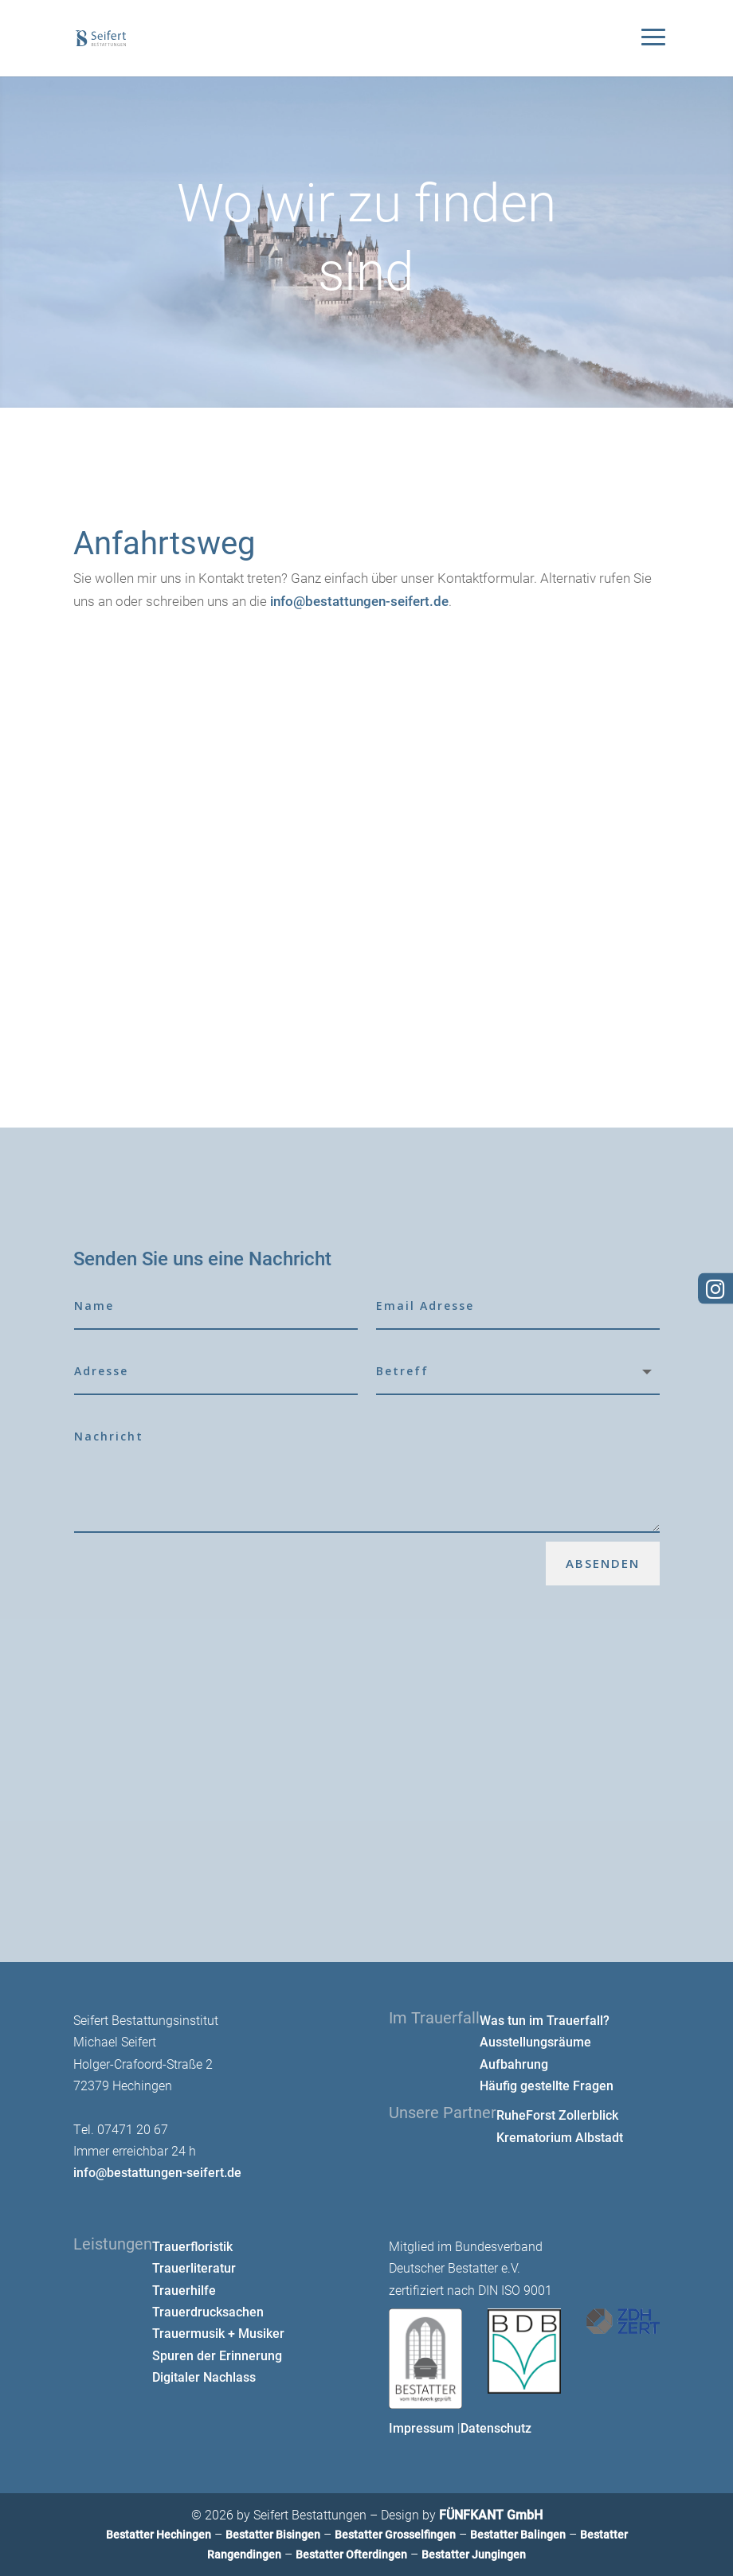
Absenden (603, 1563)
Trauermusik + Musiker (218, 2332)
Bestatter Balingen (518, 2534)
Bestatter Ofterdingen (351, 2554)
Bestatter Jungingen (473, 2554)
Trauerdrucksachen (208, 2311)
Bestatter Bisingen (272, 2534)
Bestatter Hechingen (158, 2534)
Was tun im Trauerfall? (545, 2019)
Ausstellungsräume (535, 2041)
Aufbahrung (514, 2063)
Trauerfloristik (192, 2246)
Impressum (421, 2427)
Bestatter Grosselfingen (395, 2534)
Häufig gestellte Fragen (546, 2085)
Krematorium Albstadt (559, 2136)
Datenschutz (496, 2427)
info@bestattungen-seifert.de (359, 601)
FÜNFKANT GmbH (491, 2514)
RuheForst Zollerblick (557, 2114)
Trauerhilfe (184, 2289)
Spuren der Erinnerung (217, 2355)
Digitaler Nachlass (204, 2376)
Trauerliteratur (194, 2267)
